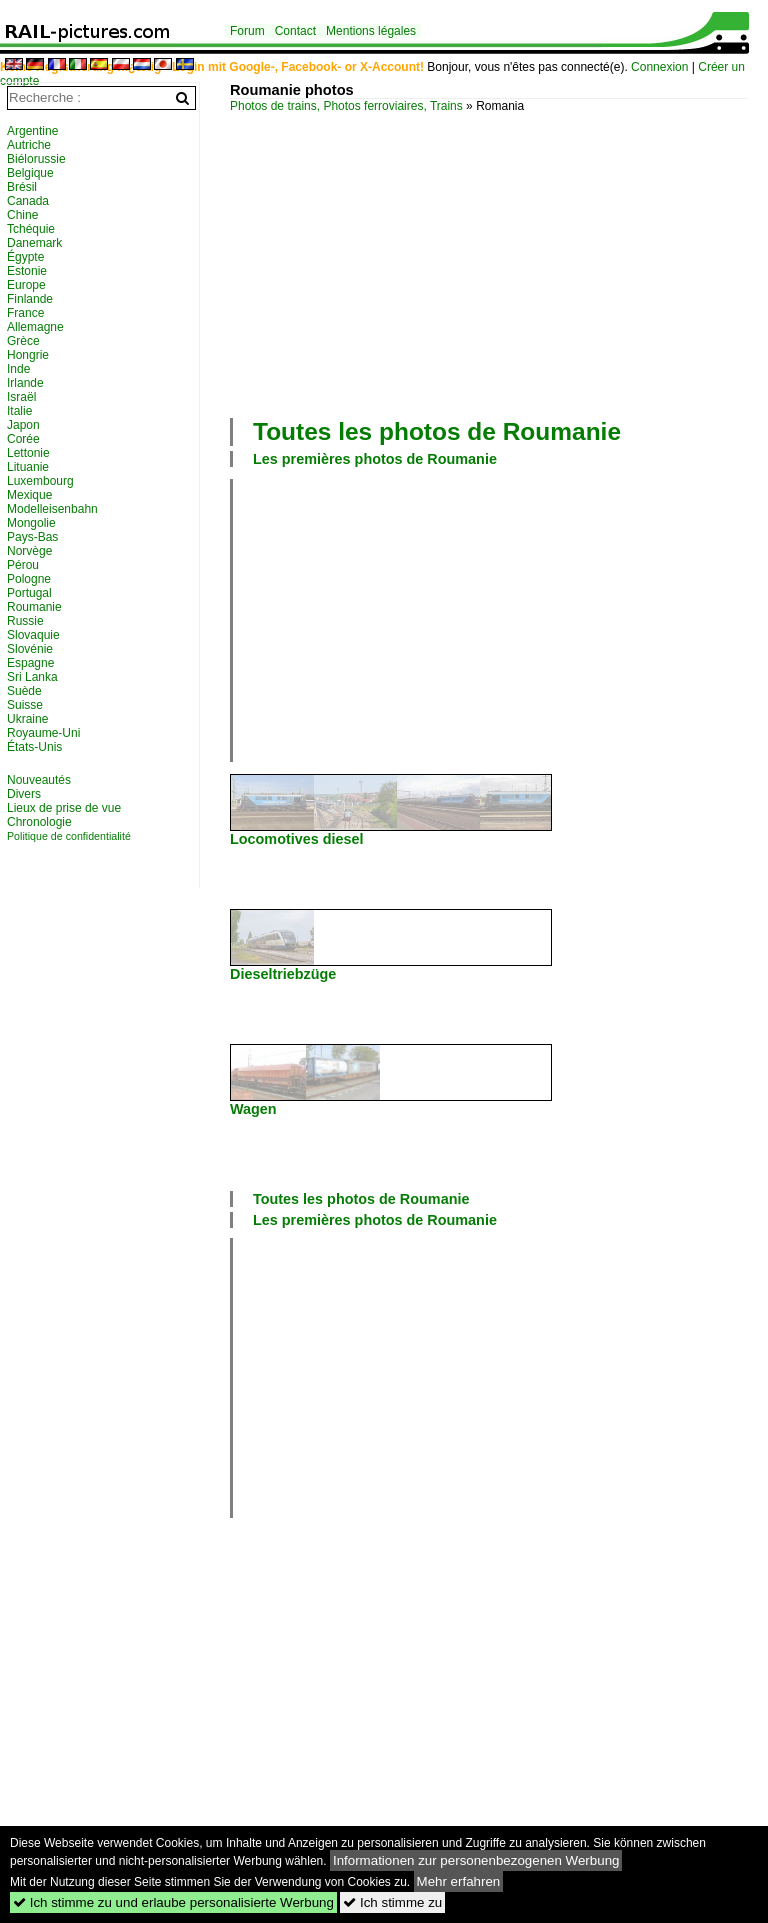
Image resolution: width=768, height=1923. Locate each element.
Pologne (29, 579)
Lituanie (28, 467)
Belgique (30, 173)
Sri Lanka (32, 677)
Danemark (34, 243)
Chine (22, 215)
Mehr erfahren (459, 1881)
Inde (18, 369)
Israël (21, 397)
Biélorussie (36, 159)
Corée (23, 439)
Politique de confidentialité (69, 836)
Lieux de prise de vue (64, 808)
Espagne (30, 663)
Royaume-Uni (43, 733)
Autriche (29, 145)
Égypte (25, 257)
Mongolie (31, 523)
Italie (19, 411)
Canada (28, 201)
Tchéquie (31, 229)
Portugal (29, 593)
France (25, 313)
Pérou (23, 565)
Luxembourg (40, 481)
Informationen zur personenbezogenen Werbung (476, 1860)
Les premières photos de (375, 459)
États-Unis (34, 747)
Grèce (23, 341)
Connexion (659, 67)
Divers (24, 794)
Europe (26, 285)
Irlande (25, 383)
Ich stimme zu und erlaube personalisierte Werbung (173, 1902)
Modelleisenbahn (52, 509)
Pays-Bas (32, 537)
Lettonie (28, 453)
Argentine (32, 131)
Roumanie (34, 607)
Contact (295, 31)
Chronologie (39, 822)
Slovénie (30, 649)
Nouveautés (39, 780)
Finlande (30, 299)
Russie (25, 621)
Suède (24, 691)
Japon (23, 425)
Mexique (29, 495)
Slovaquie (33, 635)
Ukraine (27, 719)
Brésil (22, 187)
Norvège (29, 551)
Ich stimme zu (392, 1902)
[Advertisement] (499, 263)
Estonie (27, 271)
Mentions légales (371, 31)
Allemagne (35, 327)
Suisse (25, 705)
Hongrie (28, 355)
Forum (247, 31)
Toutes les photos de (437, 431)
